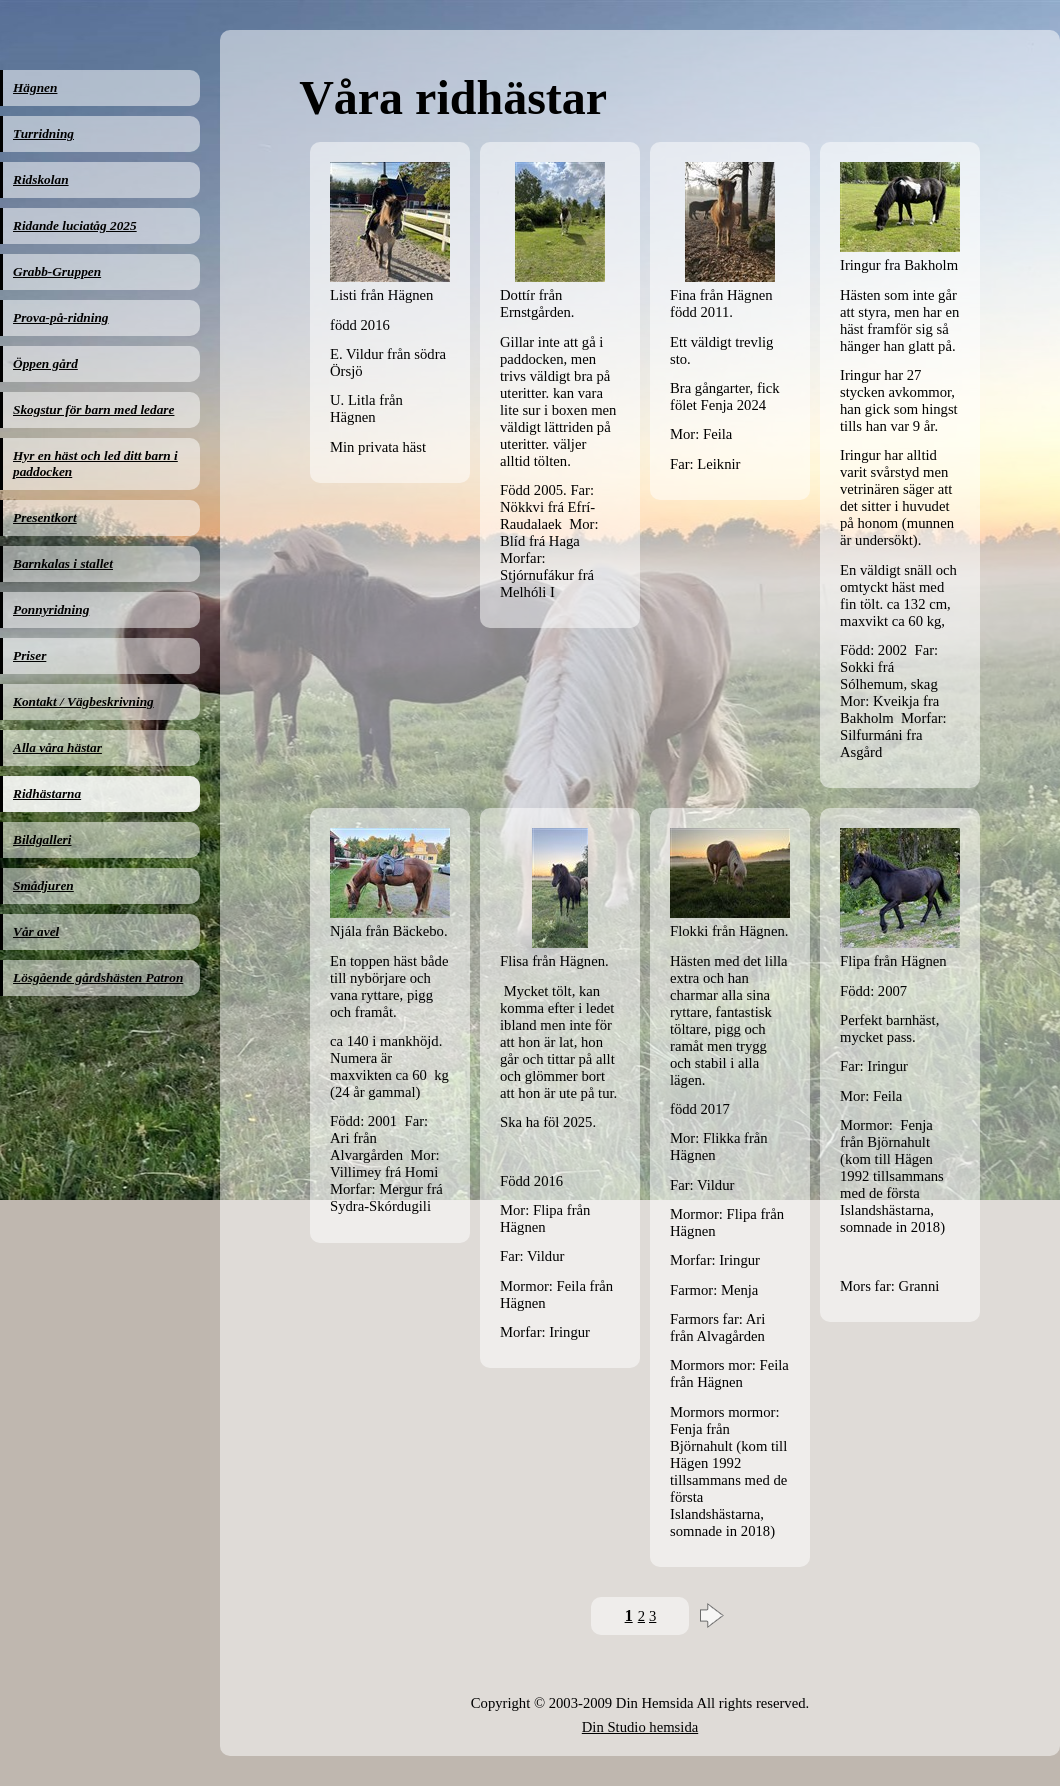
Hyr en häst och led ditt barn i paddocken (95, 463)
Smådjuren (43, 885)
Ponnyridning (51, 609)
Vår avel (36, 931)
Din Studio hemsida (640, 1727)
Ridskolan (41, 179)
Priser (29, 655)
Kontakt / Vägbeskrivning (83, 701)
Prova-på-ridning (61, 317)
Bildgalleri (42, 839)
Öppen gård (45, 363)
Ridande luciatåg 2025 (75, 225)
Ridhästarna (47, 793)
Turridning (43, 133)
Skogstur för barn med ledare (93, 409)
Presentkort (45, 517)
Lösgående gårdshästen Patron (98, 977)
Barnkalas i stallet (63, 563)
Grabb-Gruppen (57, 271)
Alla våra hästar (57, 747)
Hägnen (35, 87)
